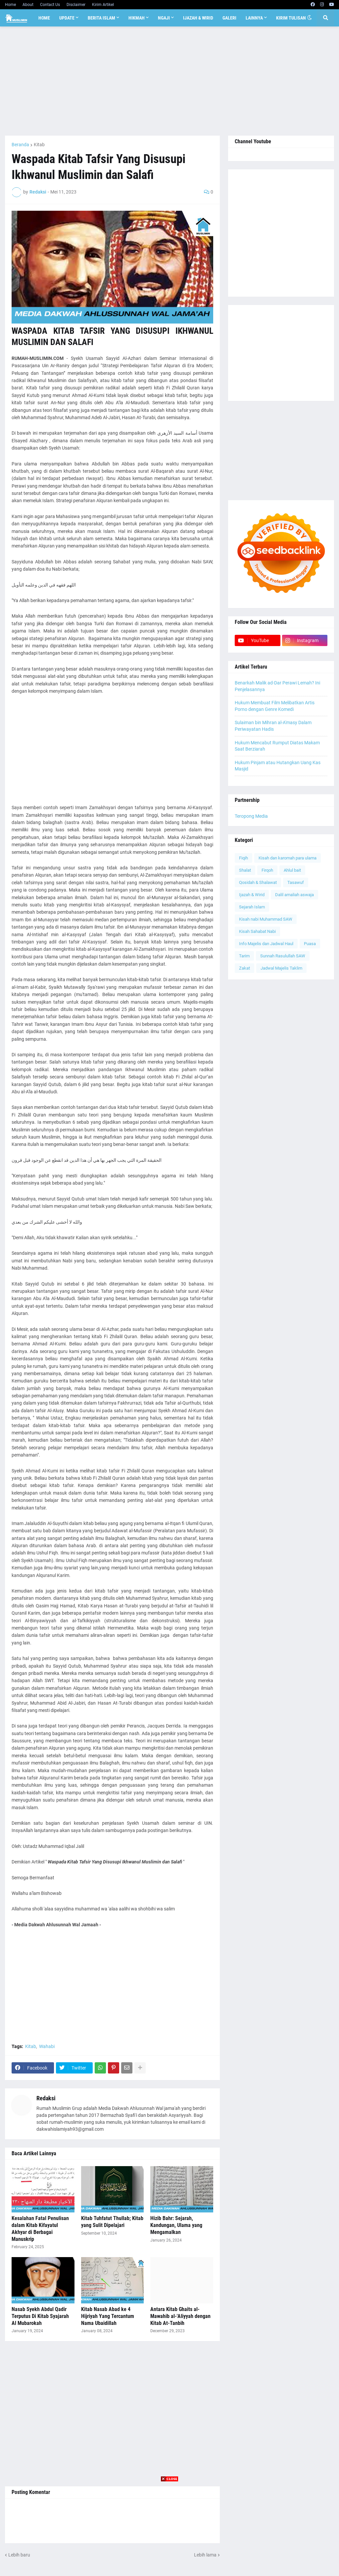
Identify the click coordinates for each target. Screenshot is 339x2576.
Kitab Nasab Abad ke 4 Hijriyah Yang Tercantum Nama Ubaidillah (107, 2316)
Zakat (244, 968)
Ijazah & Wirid (252, 894)
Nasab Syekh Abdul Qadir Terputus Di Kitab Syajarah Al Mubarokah (40, 2316)
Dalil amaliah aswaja (294, 894)
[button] (309, 17)
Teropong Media (251, 816)
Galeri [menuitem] (229, 18)
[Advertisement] (169, 81)
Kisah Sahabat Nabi (257, 931)
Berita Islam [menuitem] (101, 18)
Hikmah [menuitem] (136, 18)
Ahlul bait (292, 870)
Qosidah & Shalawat (258, 882)
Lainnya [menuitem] (254, 18)
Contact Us (50, 4)
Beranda (20, 144)
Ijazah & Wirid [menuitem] (198, 18)
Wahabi (47, 2046)
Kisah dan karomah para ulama (287, 857)
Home (10, 4)
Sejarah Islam (252, 906)
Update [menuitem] (66, 18)
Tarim (244, 955)
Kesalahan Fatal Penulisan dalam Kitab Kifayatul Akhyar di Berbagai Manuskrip (40, 2228)
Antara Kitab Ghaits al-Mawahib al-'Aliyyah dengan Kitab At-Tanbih (180, 2316)
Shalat (245, 870)
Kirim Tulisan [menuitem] (291, 18)
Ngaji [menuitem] (164, 18)
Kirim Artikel (103, 4)
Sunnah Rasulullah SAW (282, 955)
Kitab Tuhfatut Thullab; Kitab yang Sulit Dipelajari (112, 2221)
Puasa (310, 943)
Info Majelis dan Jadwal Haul (266, 943)
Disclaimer (76, 4)
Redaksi (46, 2098)
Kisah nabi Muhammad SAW (265, 919)
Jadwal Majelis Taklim (281, 968)
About (28, 4)
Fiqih (243, 857)
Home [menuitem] (44, 18)
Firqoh (267, 870)
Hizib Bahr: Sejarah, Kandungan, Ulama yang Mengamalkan (176, 2225)
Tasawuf (295, 882)
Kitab (39, 144)
